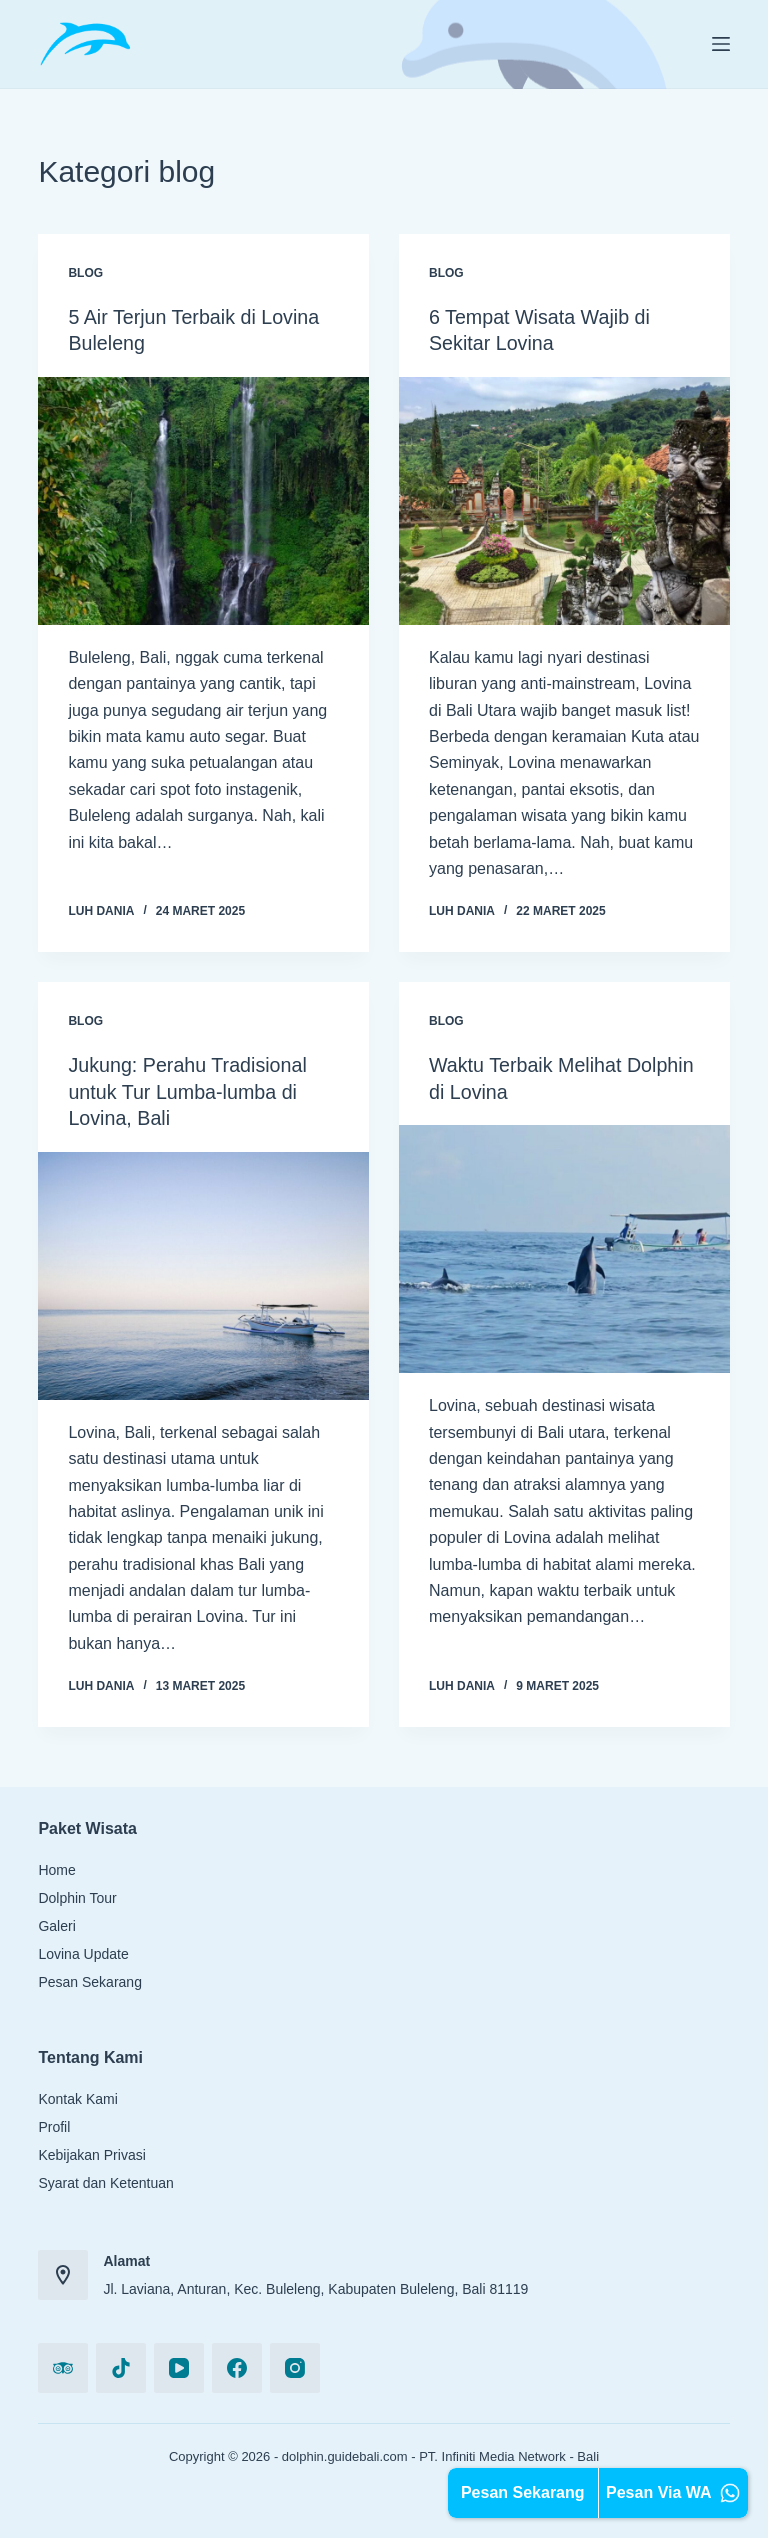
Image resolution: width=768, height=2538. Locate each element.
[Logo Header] (84, 44)
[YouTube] (179, 2365)
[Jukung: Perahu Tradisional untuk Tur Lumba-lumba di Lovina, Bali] (203, 1273)
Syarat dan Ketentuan (105, 2180)
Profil (54, 2124)
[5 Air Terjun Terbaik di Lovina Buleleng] (203, 500)
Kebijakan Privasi (91, 2152)
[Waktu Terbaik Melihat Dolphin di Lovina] (564, 1247)
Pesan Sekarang (90, 1979)
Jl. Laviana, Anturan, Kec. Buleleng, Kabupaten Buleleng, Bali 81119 (315, 2286)
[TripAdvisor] (63, 2365)
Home (56, 1867)
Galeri (56, 1923)
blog (85, 273)
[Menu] (721, 44)
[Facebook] (237, 2365)
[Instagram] (295, 2365)
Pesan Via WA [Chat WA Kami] (673, 2493)
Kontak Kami (77, 2096)
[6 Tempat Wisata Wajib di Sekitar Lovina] (564, 500)
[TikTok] (121, 2365)
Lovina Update (83, 1951)
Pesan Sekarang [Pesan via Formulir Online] (523, 2492)
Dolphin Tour (77, 1895)
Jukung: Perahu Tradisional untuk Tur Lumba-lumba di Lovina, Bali (189, 1090)
